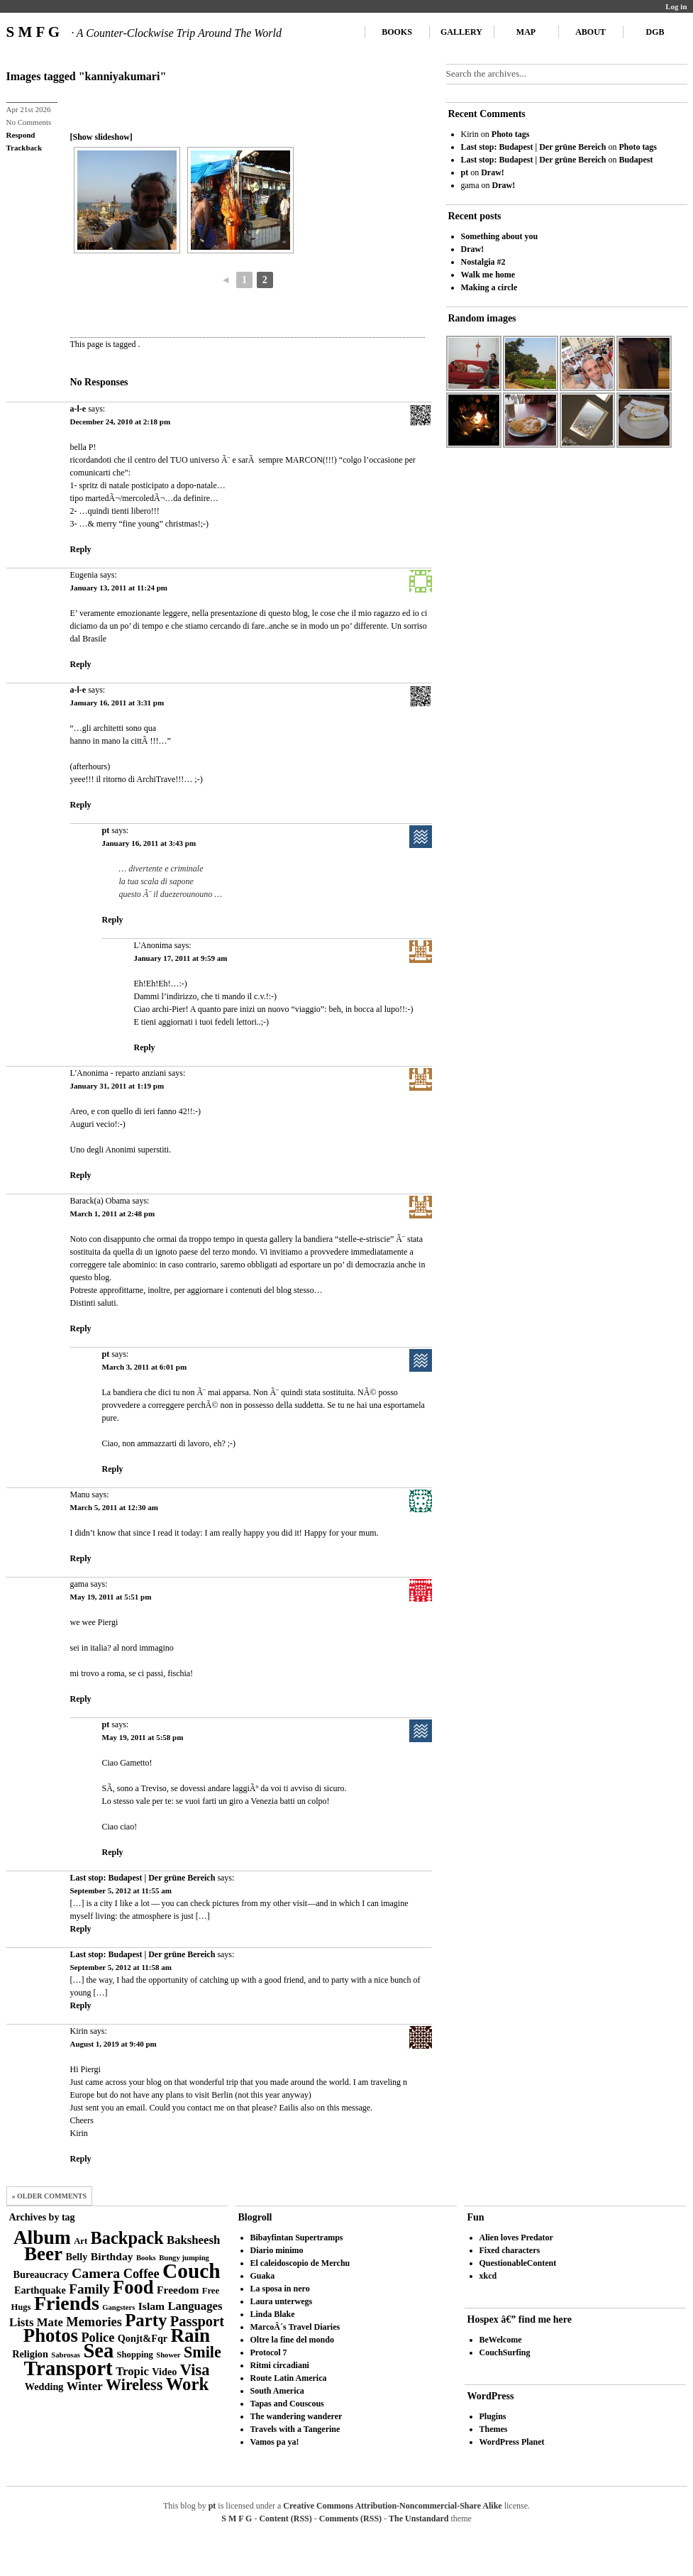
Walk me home (488, 275)
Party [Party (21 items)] (146, 2320)
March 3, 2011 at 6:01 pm (144, 1367)
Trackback (24, 147)
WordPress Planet (512, 2442)
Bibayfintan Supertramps (296, 2237)
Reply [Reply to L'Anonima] (144, 1047)
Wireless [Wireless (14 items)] (134, 2385)
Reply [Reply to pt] (112, 920)
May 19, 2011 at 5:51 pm (111, 1596)
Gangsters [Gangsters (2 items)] (118, 2307)
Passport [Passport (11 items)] (197, 2321)
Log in (676, 6)
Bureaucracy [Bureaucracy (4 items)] (40, 2274)
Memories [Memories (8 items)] (94, 2322)
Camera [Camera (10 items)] (96, 2273)
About (590, 32)
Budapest (636, 160)
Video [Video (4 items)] (164, 2371)
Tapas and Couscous (287, 2404)
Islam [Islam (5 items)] (151, 2306)
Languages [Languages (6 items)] (194, 2306)
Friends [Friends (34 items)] (66, 2303)
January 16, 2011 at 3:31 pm (117, 702)
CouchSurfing (505, 2352)
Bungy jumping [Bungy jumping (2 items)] (184, 2258)
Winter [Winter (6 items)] (85, 2386)
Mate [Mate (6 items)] (50, 2322)
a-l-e (78, 409)
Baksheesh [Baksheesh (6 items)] (193, 2240)
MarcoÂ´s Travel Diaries (295, 2327)
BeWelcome (500, 2340)
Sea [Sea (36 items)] (98, 2351)
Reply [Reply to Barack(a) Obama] (81, 1328)
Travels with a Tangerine (295, 2429)
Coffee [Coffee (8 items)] (141, 2274)
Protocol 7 (268, 2352)
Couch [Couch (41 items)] (191, 2270)
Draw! (492, 172)
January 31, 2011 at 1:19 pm (117, 1085)
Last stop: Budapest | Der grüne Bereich (143, 1878)
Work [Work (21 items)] (187, 2384)
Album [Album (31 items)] (42, 2237)
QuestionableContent (518, 2263)
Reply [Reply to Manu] (81, 1558)
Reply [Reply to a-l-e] (81, 549)
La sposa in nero (280, 2289)
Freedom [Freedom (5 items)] (178, 2290)
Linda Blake (272, 2314)
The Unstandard (418, 2518)
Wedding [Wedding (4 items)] (44, 2386)
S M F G (144, 31)
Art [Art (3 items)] (80, 2241)
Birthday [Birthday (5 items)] (112, 2256)
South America (277, 2391)
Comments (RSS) (350, 2518)
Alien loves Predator (516, 2237)
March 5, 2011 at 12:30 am (114, 1507)
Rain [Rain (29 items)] (191, 2335)
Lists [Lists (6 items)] (21, 2322)
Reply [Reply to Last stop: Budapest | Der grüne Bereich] (81, 1929)
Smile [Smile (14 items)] (202, 2352)
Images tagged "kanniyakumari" (86, 76)
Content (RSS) (285, 2518)
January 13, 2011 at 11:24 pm (119, 587)
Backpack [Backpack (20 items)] (127, 2237)
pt (106, 830)
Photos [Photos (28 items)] (50, 2335)
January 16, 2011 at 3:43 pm (149, 843)
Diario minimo (277, 2250)
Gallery (461, 32)
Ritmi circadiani (279, 2365)
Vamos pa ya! (274, 2442)
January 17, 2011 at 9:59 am (181, 958)
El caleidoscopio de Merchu (300, 2263)
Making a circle (489, 287)
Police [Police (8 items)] (97, 2337)
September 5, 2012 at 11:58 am (121, 1967)
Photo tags (511, 134)
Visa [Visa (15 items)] (195, 2370)
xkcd (488, 2276)
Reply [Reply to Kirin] (81, 2159)
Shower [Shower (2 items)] (168, 2355)
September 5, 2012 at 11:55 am (121, 1890)
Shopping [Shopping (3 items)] (135, 2355)
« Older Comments (49, 2196)
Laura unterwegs (281, 2301)
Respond (20, 135)
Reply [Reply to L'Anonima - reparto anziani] (81, 1175)
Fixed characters (509, 2250)
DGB (654, 32)
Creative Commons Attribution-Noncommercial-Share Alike (392, 2506)
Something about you (499, 236)
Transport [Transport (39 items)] (68, 2368)
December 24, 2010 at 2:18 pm (120, 421)
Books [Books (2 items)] (146, 2258)
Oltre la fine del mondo (292, 2340)
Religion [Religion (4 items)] (30, 2354)
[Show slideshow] (101, 137)
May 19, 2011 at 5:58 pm (143, 1737)
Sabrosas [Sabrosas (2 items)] (65, 2355)
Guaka (262, 2276)
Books (397, 32)
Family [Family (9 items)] (89, 2288)
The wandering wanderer (296, 2416)
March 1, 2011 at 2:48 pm (112, 1213)
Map (526, 32)
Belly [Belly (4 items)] (77, 2256)
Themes (493, 2429)
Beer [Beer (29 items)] (43, 2253)
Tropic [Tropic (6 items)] (132, 2371)
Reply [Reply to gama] (81, 1699)
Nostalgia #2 (483, 262)
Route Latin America (288, 2378)
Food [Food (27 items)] (133, 2287)
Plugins (492, 2416)
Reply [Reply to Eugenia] (81, 664)
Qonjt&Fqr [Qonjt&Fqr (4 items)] (142, 2338)
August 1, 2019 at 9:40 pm (113, 2044)
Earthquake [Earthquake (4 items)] (40, 2290)
